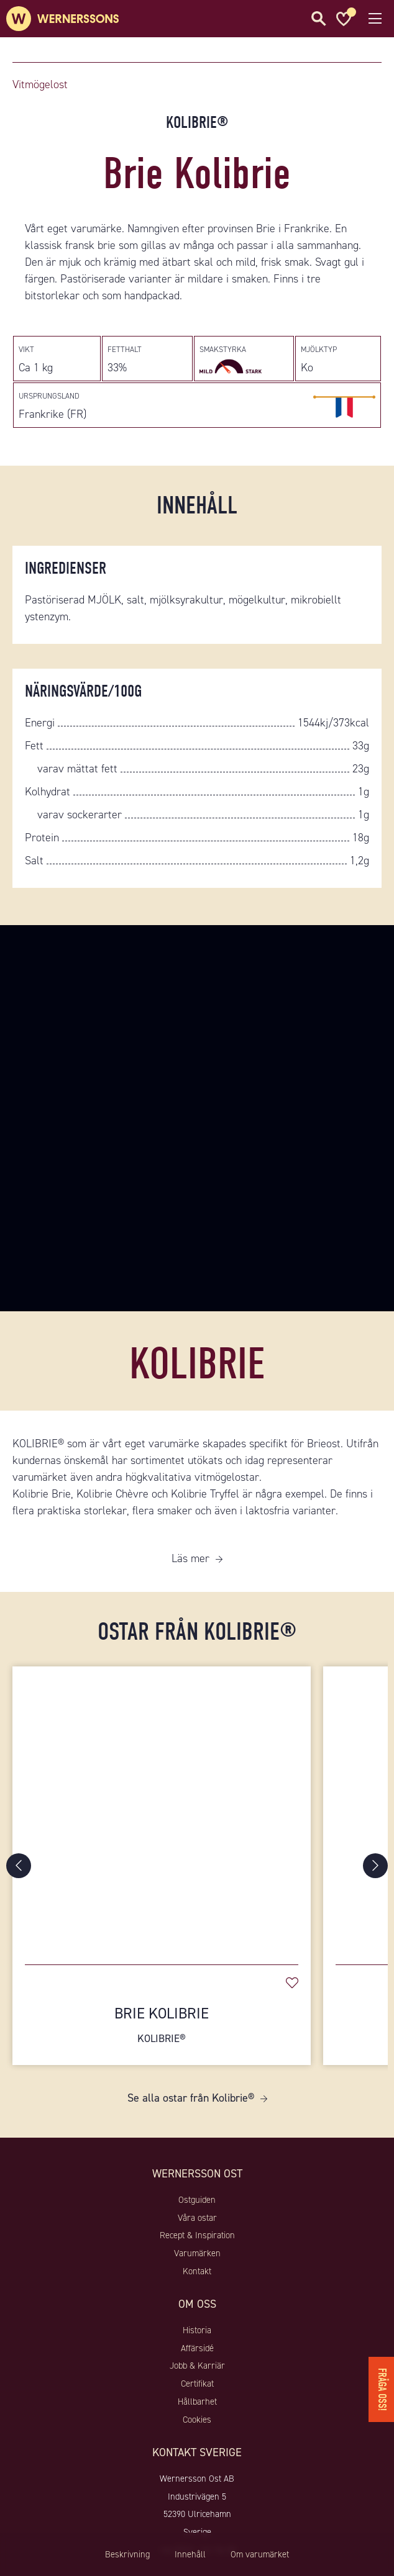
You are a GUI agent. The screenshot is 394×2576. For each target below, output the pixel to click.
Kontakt (197, 2271)
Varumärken (197, 2253)
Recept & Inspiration (197, 2235)
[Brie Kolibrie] (161, 1809)
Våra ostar (197, 2218)
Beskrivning (127, 2554)
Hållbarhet (197, 2401)
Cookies (197, 2419)
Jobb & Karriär (197, 2365)
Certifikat (197, 2383)
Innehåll (190, 2554)
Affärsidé (197, 2348)
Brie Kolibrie (161, 2025)
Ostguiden (197, 2200)
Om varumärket (260, 2554)
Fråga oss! (381, 2389)
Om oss (197, 2304)
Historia (197, 2330)
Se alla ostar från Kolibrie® (190, 2097)
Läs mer (190, 1558)
